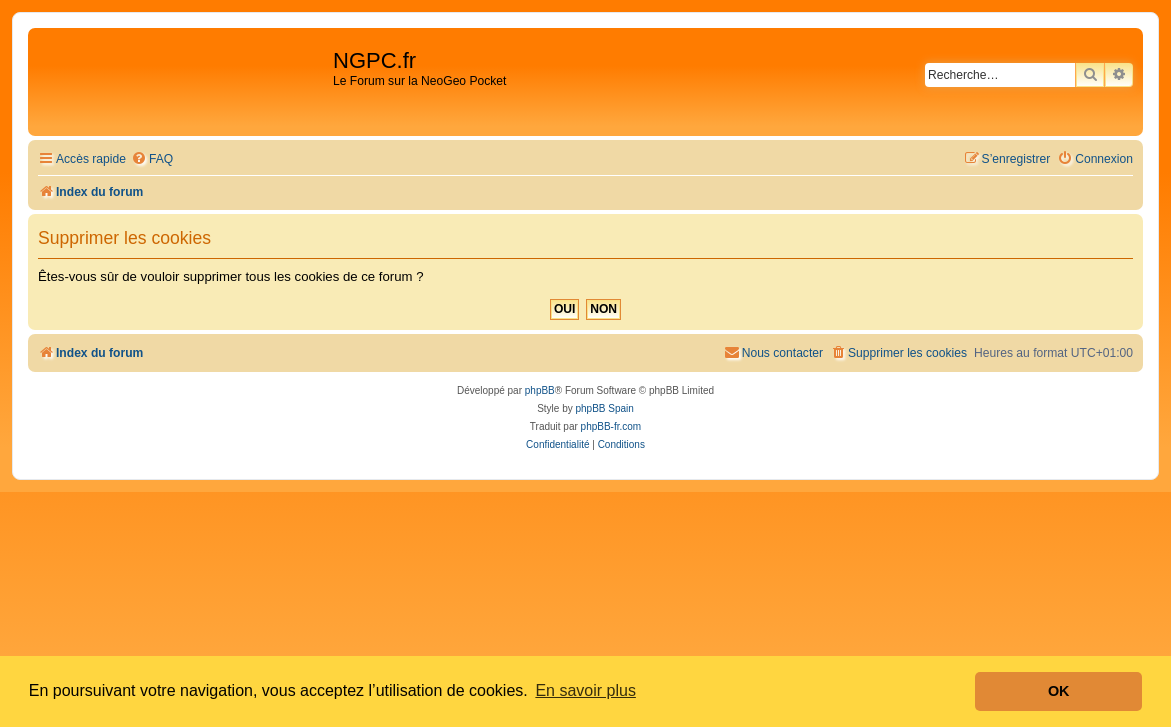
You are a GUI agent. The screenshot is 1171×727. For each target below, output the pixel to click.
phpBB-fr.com (611, 426)
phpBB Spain (604, 408)
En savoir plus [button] (585, 690)
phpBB (540, 390)
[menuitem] (152, 159)
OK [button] (1059, 691)
